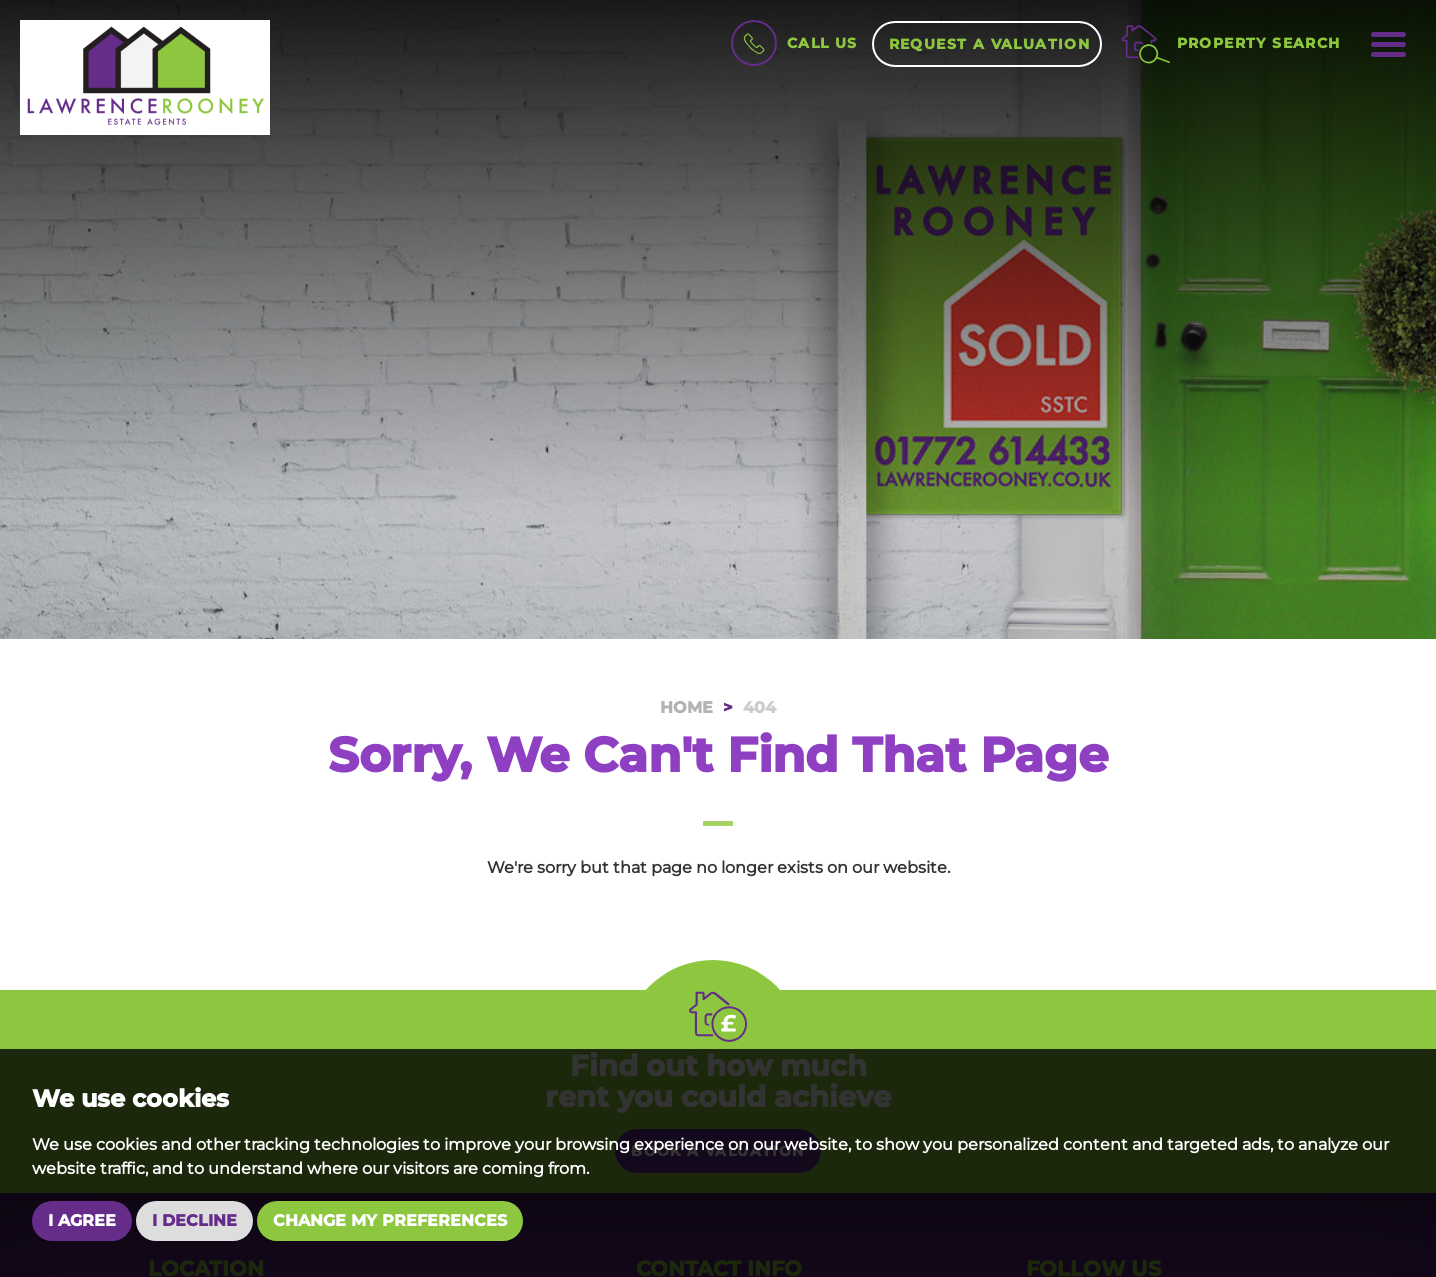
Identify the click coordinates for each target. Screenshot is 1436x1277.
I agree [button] (82, 1220)
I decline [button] (194, 1220)
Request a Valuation (990, 44)
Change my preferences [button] (390, 1220)
